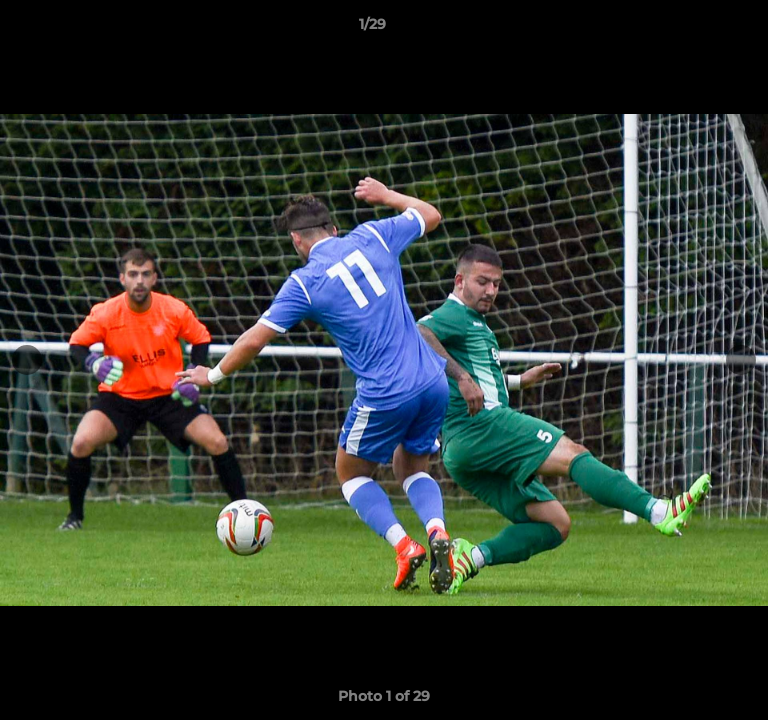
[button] (696, 29)
